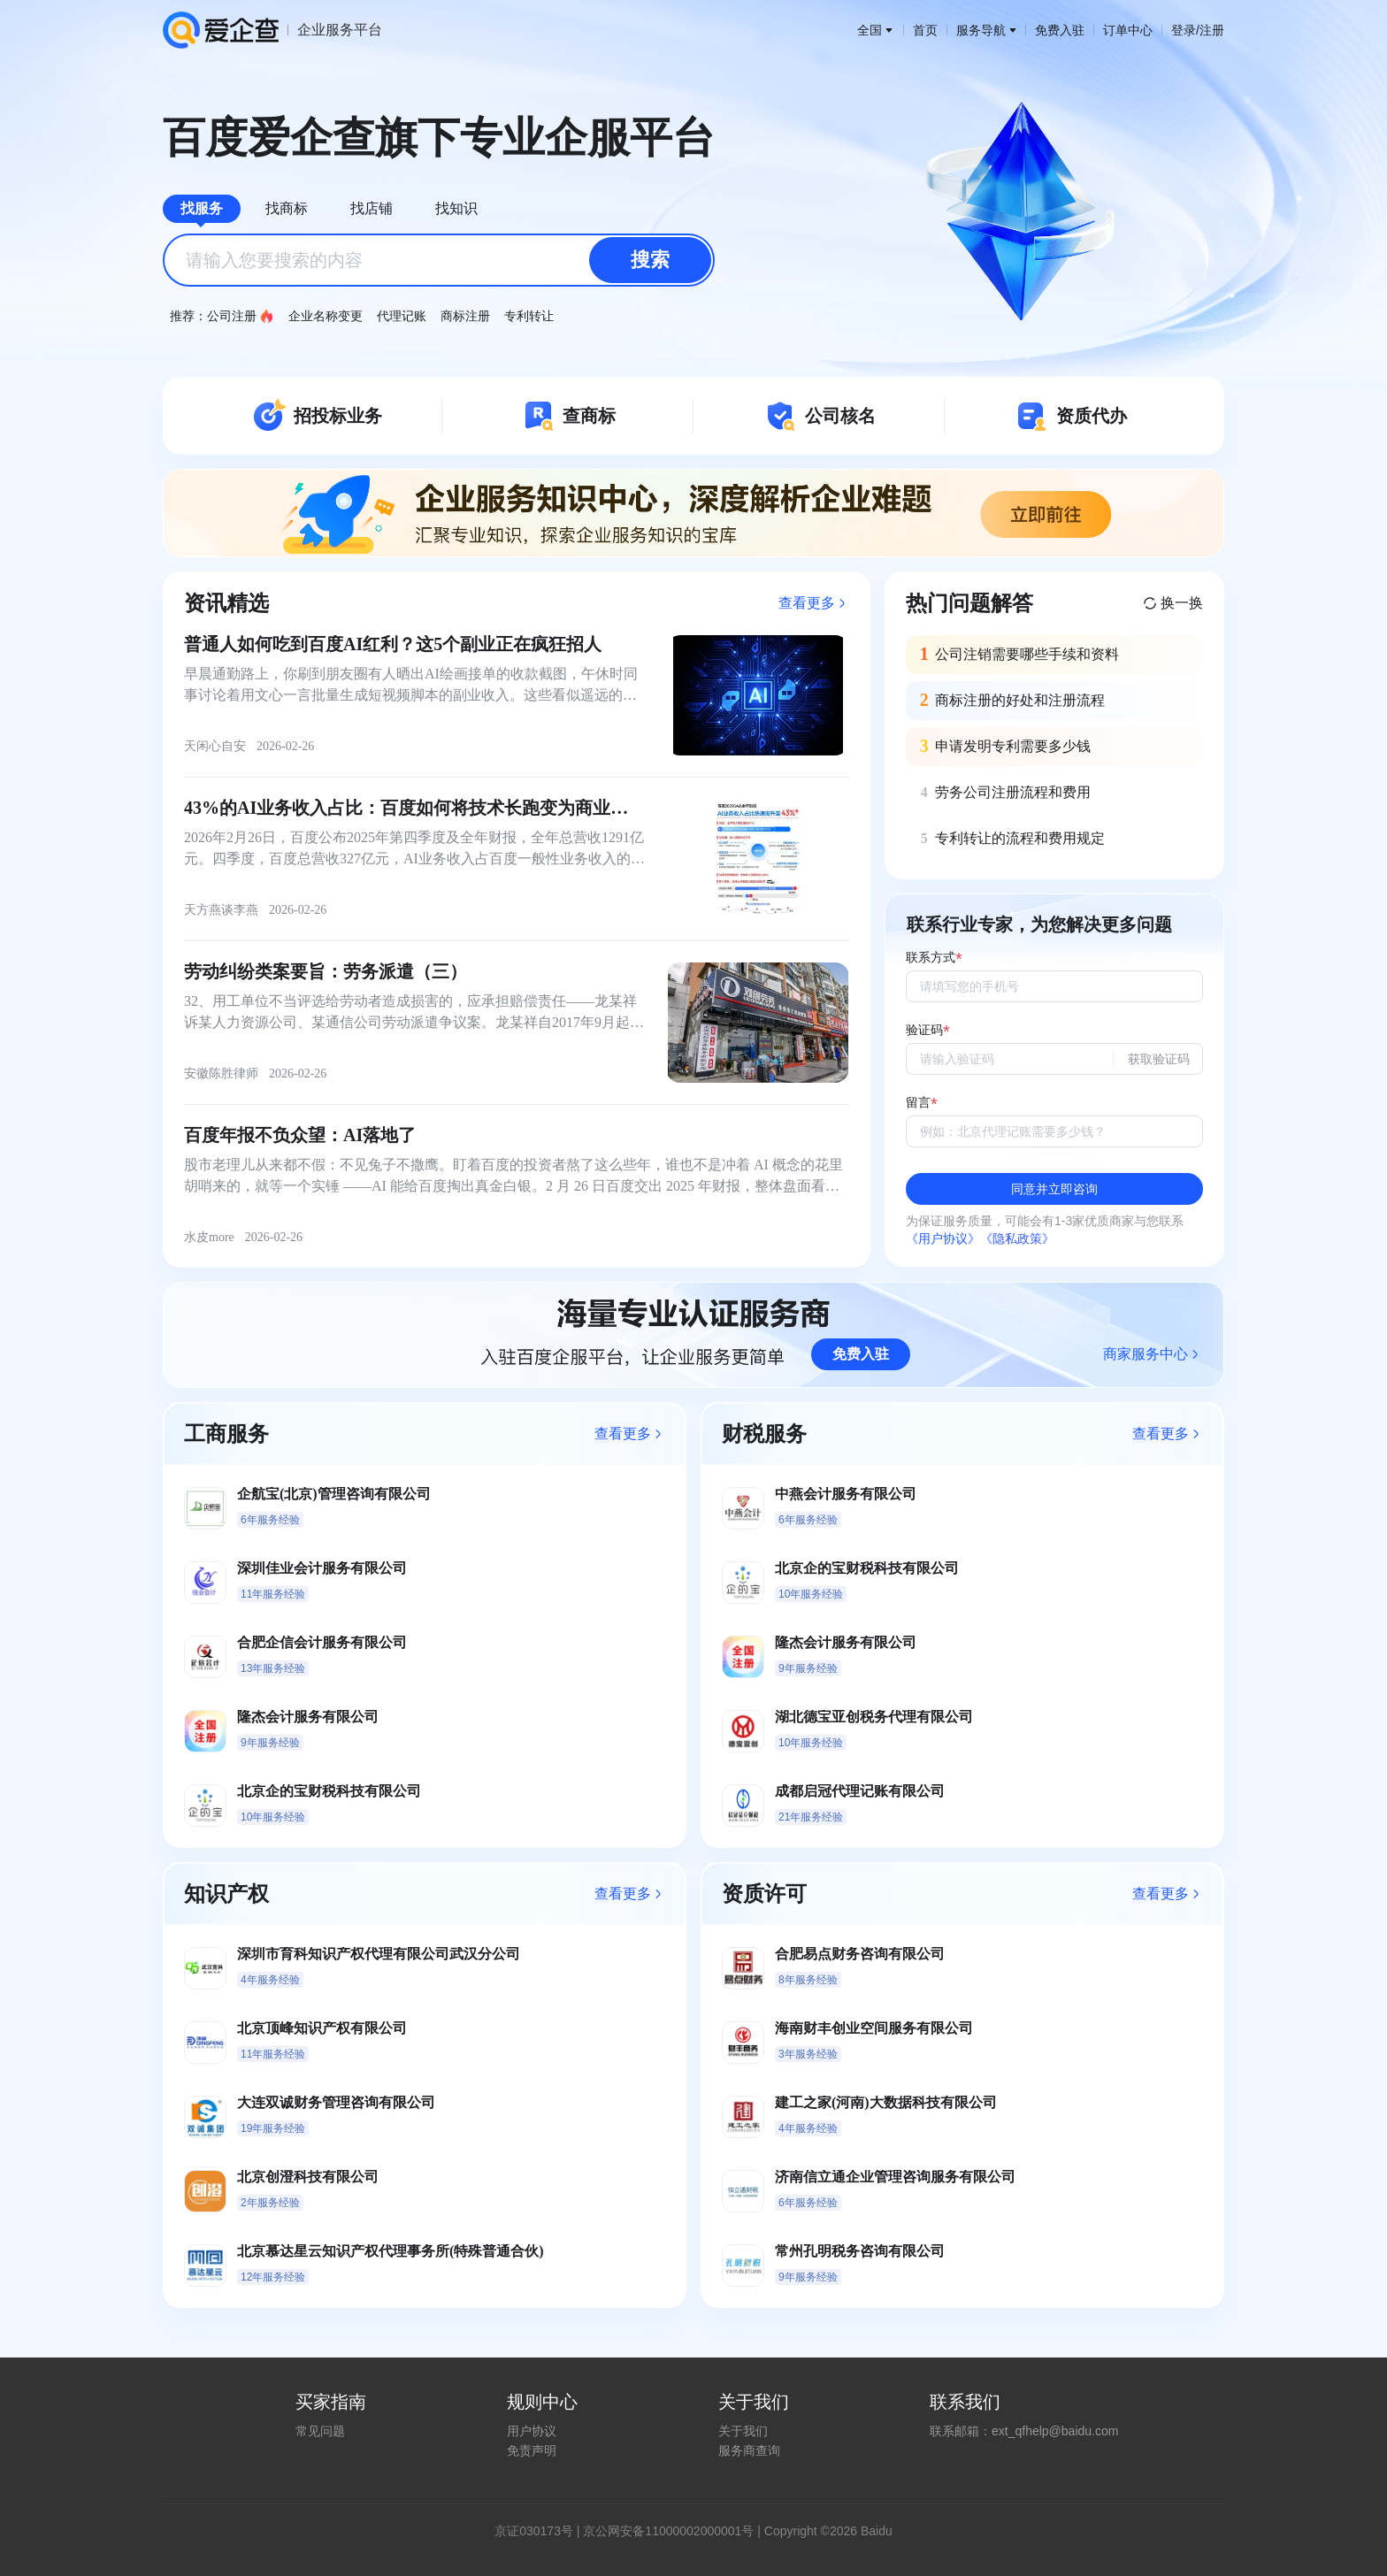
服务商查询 (749, 2450)
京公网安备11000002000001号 (668, 2531)
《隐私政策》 (1017, 1238)
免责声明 (531, 2450)
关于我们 (743, 2431)
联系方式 (930, 957)
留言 (918, 1102)
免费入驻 (1059, 30)
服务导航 (986, 30)
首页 (925, 30)
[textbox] (439, 260)
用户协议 (531, 2431)
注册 (1211, 30)
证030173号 (540, 2531)
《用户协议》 (943, 1238)
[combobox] (439, 260)
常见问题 (320, 2431)
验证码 (924, 1030)
